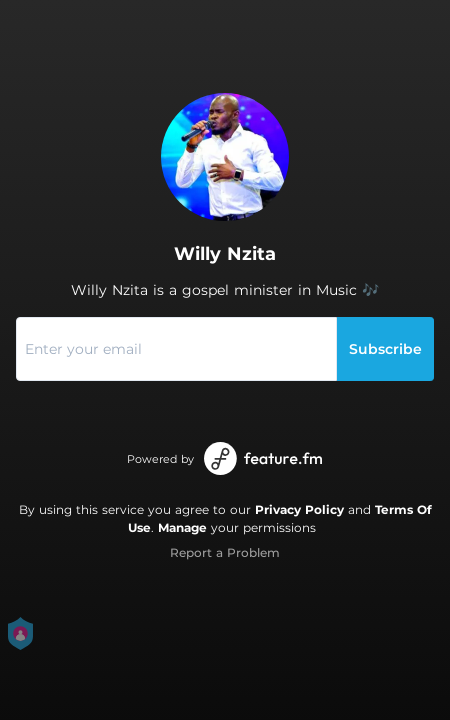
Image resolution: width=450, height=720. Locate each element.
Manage (182, 527)
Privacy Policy (299, 509)
